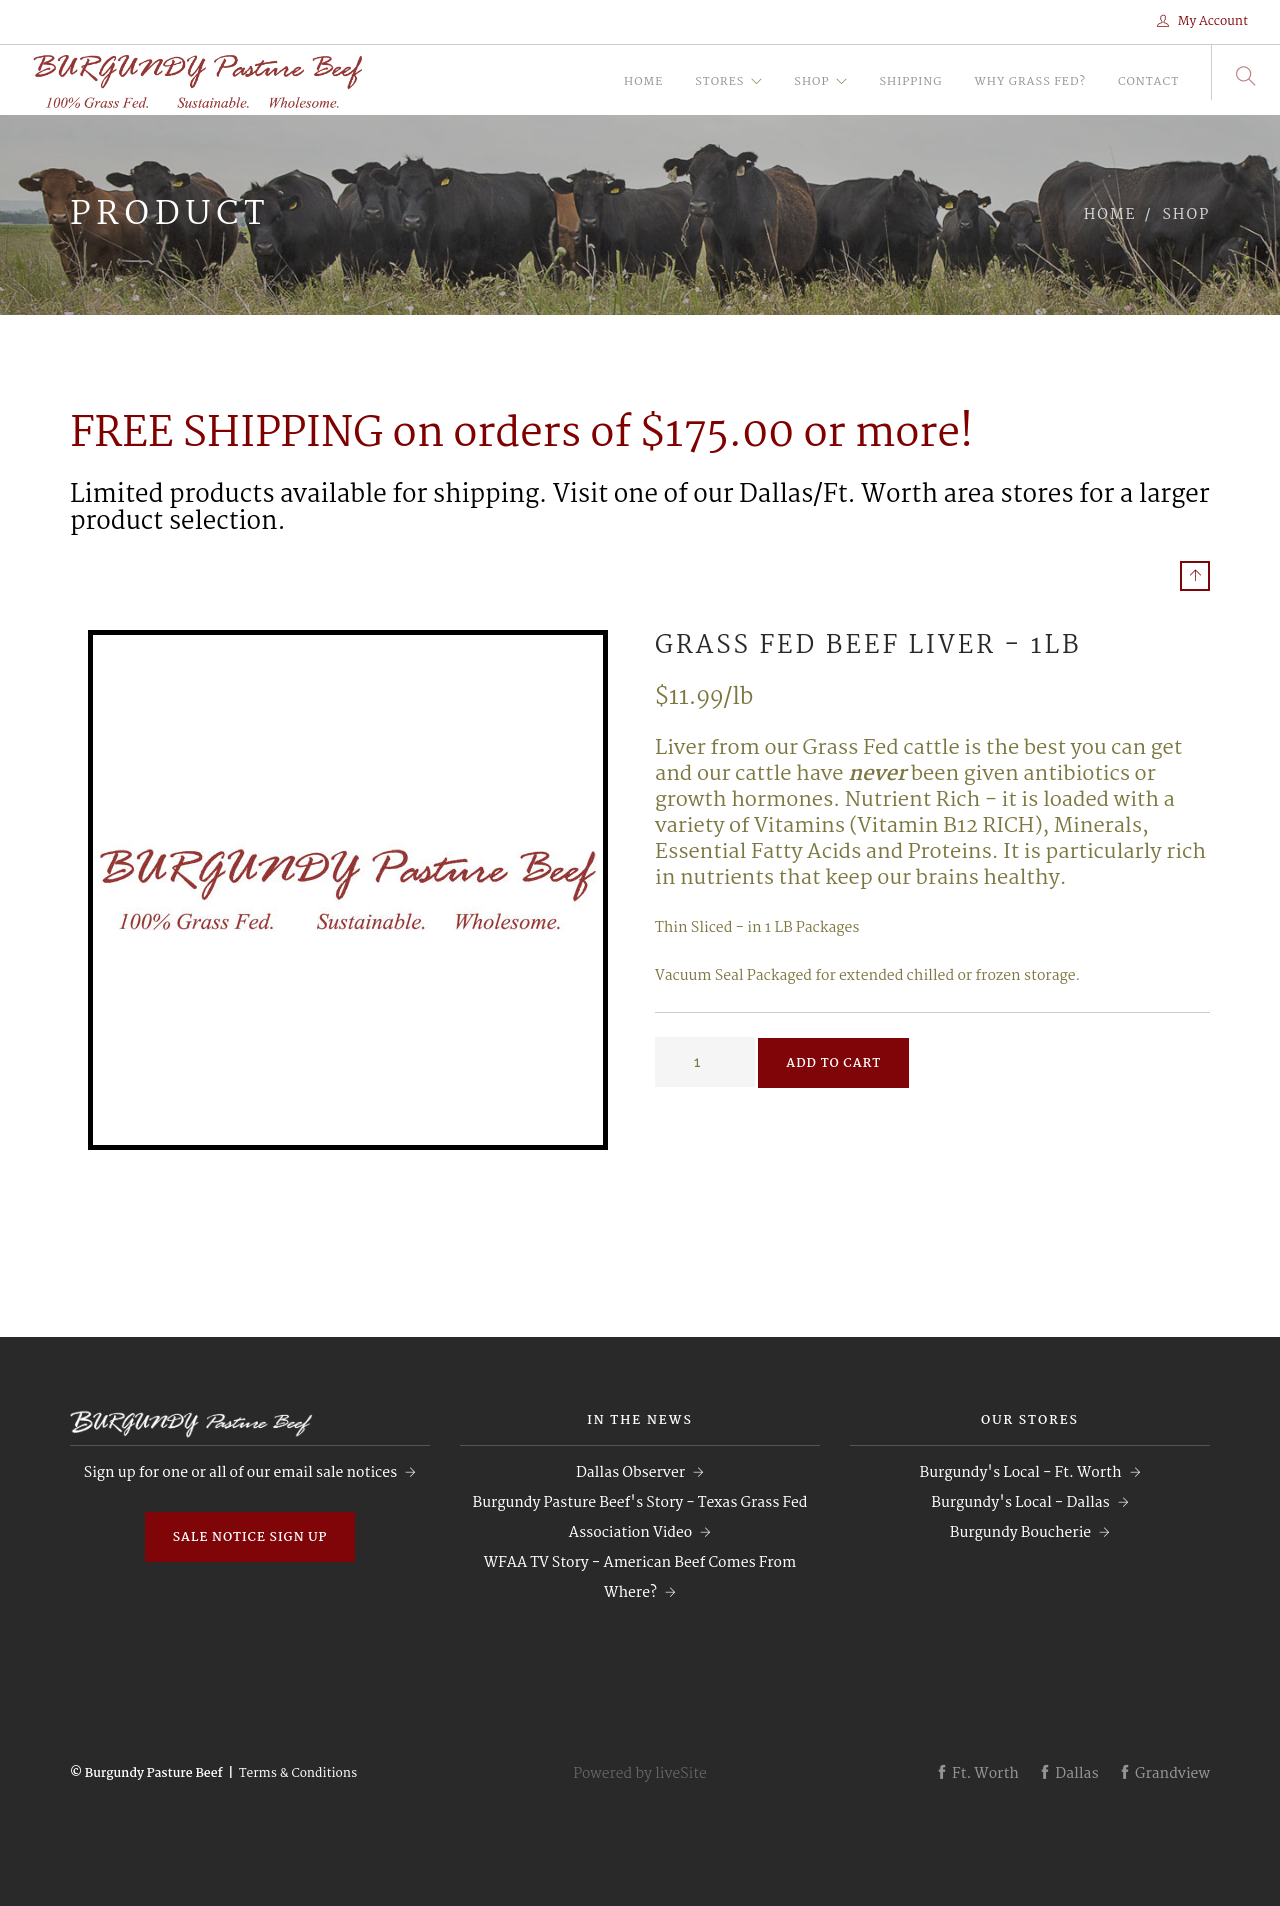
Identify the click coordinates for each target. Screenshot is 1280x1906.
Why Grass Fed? (1029, 82)
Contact (1148, 82)
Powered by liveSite (640, 1774)
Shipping (910, 82)
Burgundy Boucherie (1020, 1533)
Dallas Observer (630, 1473)
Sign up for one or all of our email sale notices (240, 1473)
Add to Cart (833, 1063)
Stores (719, 82)
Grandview (1164, 1774)
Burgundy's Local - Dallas (1020, 1503)
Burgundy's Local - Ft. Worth (1020, 1473)
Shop (811, 82)
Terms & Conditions (298, 1773)
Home (643, 82)
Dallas (1068, 1774)
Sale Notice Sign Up (250, 1537)
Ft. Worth (977, 1774)
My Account (1202, 21)
